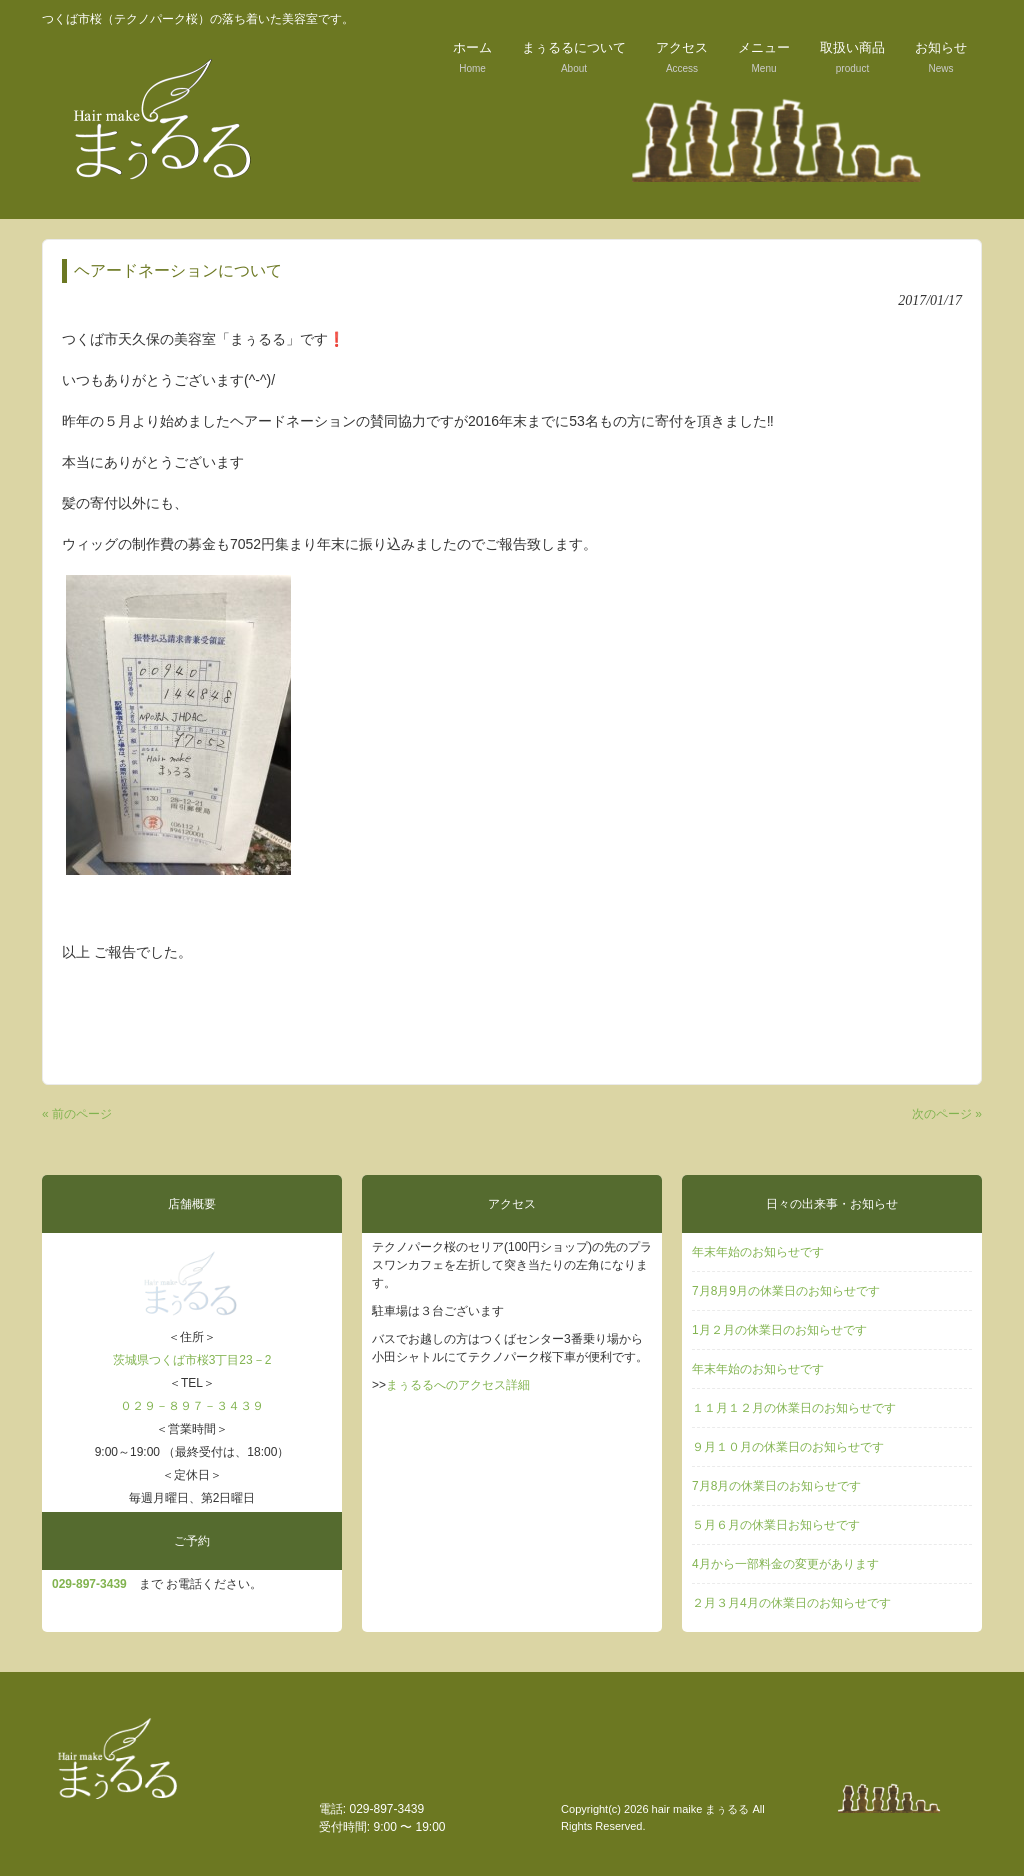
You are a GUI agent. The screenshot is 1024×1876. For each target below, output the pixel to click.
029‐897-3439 (89, 1584)
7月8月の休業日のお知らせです (776, 1486)
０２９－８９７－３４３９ (192, 1406)
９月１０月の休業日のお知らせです (788, 1447)
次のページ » (947, 1114)
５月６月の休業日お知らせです (776, 1525)
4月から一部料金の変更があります (785, 1564)
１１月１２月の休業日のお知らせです (794, 1408)
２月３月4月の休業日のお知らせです (791, 1603)
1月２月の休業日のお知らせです (779, 1330)
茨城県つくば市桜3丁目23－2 (192, 1360)
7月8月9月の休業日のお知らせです (786, 1291)
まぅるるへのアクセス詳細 (458, 1385)
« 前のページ (77, 1114)
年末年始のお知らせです (758, 1252)
